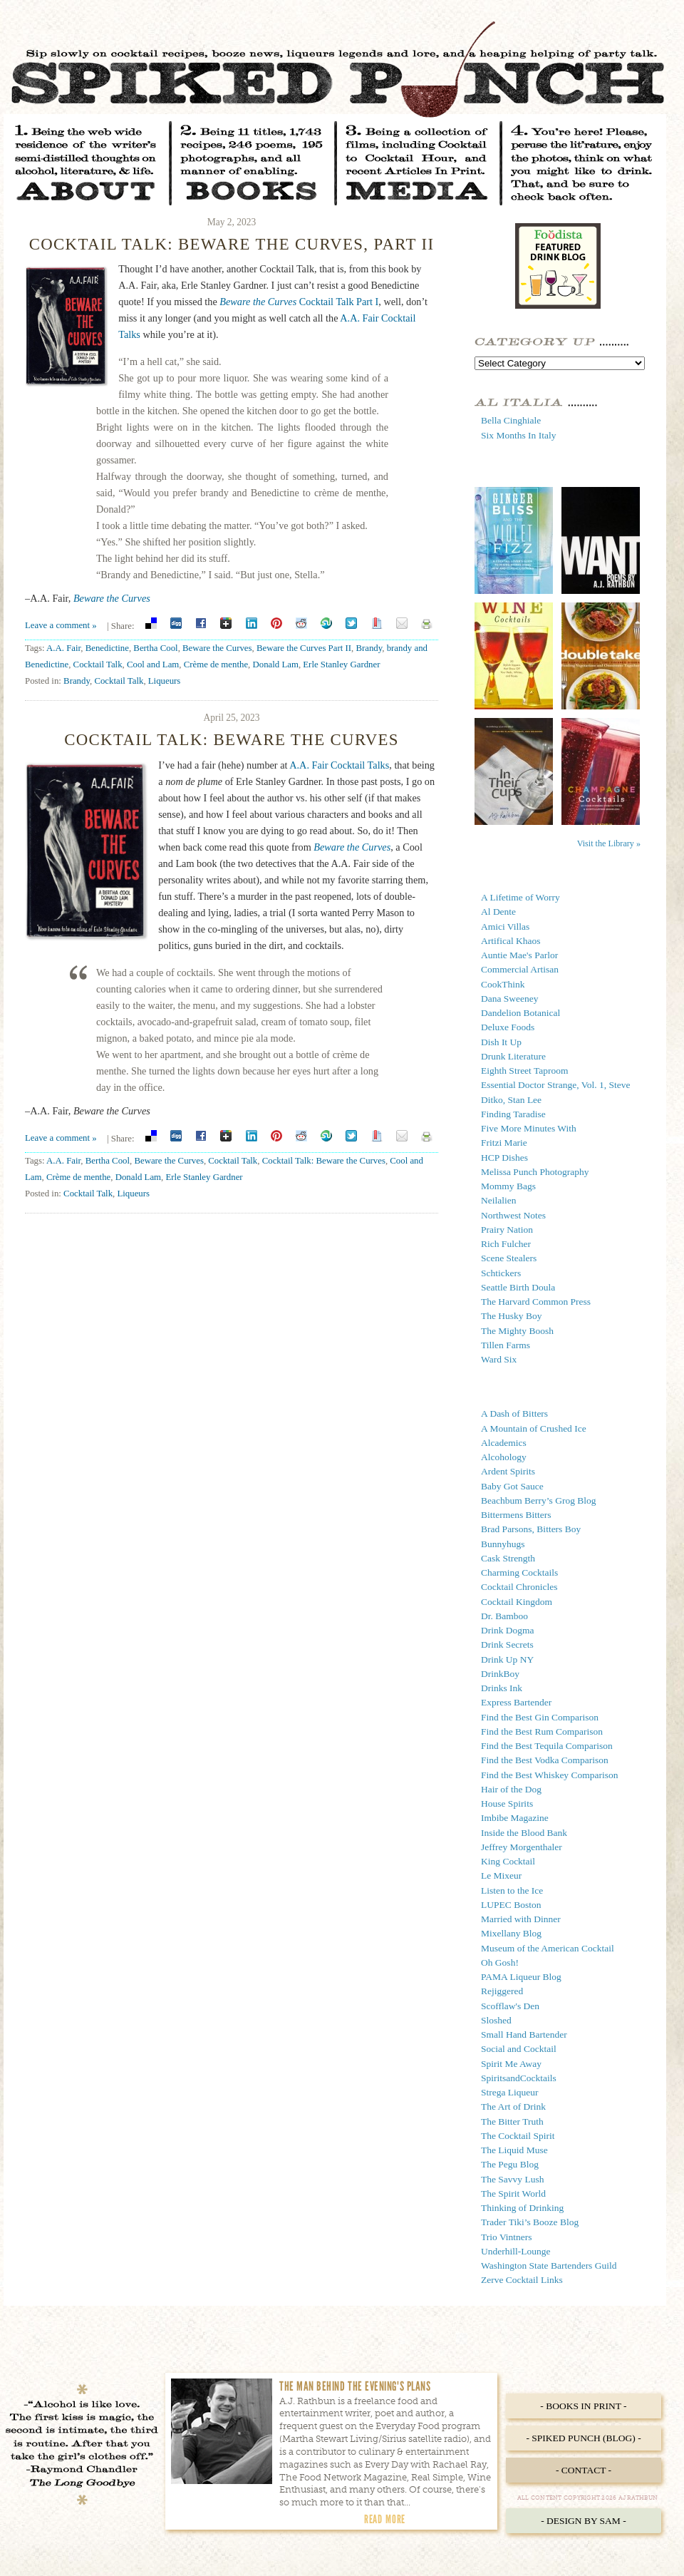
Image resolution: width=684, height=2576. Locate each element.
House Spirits (507, 1803)
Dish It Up (501, 1042)
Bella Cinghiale (511, 420)
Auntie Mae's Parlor (519, 955)
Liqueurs (164, 681)
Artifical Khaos (511, 940)
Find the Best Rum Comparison (542, 1731)
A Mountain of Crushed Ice (533, 1428)
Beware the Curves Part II (303, 648)
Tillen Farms (505, 1345)
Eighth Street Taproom (525, 1070)
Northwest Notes (513, 1215)
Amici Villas (505, 926)
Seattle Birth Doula (518, 1287)
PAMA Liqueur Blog (521, 1976)
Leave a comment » (61, 625)
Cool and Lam (153, 664)
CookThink (503, 984)
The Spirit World (513, 2193)
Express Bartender (516, 1702)
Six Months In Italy (518, 435)
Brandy (369, 648)
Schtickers (501, 1273)
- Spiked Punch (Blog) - (583, 2438)
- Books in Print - (583, 2406)
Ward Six (499, 1359)
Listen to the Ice (512, 1890)
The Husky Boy (511, 1315)
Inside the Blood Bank (524, 1832)
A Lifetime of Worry (520, 897)
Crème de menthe (216, 664)
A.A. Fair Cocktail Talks (339, 765)
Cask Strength (508, 1558)
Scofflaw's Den (510, 2006)
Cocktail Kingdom (516, 1601)
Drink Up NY (507, 1659)
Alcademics (504, 1442)
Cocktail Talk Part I (298, 301)
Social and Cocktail (518, 2048)
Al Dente (498, 911)
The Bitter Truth (512, 2121)
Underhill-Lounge (515, 2251)
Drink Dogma (507, 1630)
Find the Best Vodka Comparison (544, 1760)
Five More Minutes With (528, 1128)
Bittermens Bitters (516, 1514)
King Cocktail (508, 1861)
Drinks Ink (501, 1688)
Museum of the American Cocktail (547, 1948)
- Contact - (583, 2470)
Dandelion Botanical (520, 1012)
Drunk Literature (513, 1056)
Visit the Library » (609, 843)
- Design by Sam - (583, 2520)
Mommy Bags (508, 1186)
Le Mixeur (501, 1875)
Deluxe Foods (507, 1027)
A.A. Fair (63, 648)
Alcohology (504, 1457)
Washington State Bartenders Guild (549, 2265)
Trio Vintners (506, 2237)
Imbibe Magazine (515, 1817)
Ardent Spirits (508, 1471)
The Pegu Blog (510, 2164)
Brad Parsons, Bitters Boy (531, 1529)
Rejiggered (502, 1991)
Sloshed (496, 2020)
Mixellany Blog (511, 1933)
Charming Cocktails (519, 1572)
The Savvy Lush (512, 2179)
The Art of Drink (513, 2106)
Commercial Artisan (520, 969)
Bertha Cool (155, 648)
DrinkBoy (500, 1673)
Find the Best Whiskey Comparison (549, 1775)
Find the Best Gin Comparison (539, 1717)
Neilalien (498, 1200)
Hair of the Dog (511, 1789)
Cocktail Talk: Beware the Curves (231, 740)
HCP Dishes (504, 1157)
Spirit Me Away (511, 2063)
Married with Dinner (521, 1919)
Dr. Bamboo (504, 1616)
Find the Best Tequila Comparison (547, 1745)
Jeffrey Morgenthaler (521, 1847)
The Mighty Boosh (517, 1330)
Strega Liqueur (510, 2092)
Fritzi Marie (504, 1142)
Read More (384, 2519)
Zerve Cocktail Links (522, 2279)
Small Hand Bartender (524, 2034)
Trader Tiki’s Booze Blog (530, 2222)
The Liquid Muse (514, 2150)
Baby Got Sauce (512, 1486)
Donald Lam (275, 664)
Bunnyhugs (503, 1544)
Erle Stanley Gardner (341, 664)
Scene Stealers (509, 1258)
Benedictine (107, 648)
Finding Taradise (513, 1114)
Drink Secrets (507, 1644)
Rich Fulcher (506, 1243)
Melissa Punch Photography (535, 1171)
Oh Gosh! (500, 1962)
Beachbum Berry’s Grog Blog (538, 1500)
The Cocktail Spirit (518, 2135)
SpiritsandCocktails (518, 2078)
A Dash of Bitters (514, 1413)
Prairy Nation (507, 1229)
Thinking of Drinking (522, 2207)
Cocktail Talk (98, 664)
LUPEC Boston (511, 1904)
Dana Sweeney (510, 998)
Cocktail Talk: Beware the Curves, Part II (232, 244)
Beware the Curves (111, 598)
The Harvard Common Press (536, 1301)
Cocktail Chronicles (519, 1586)
